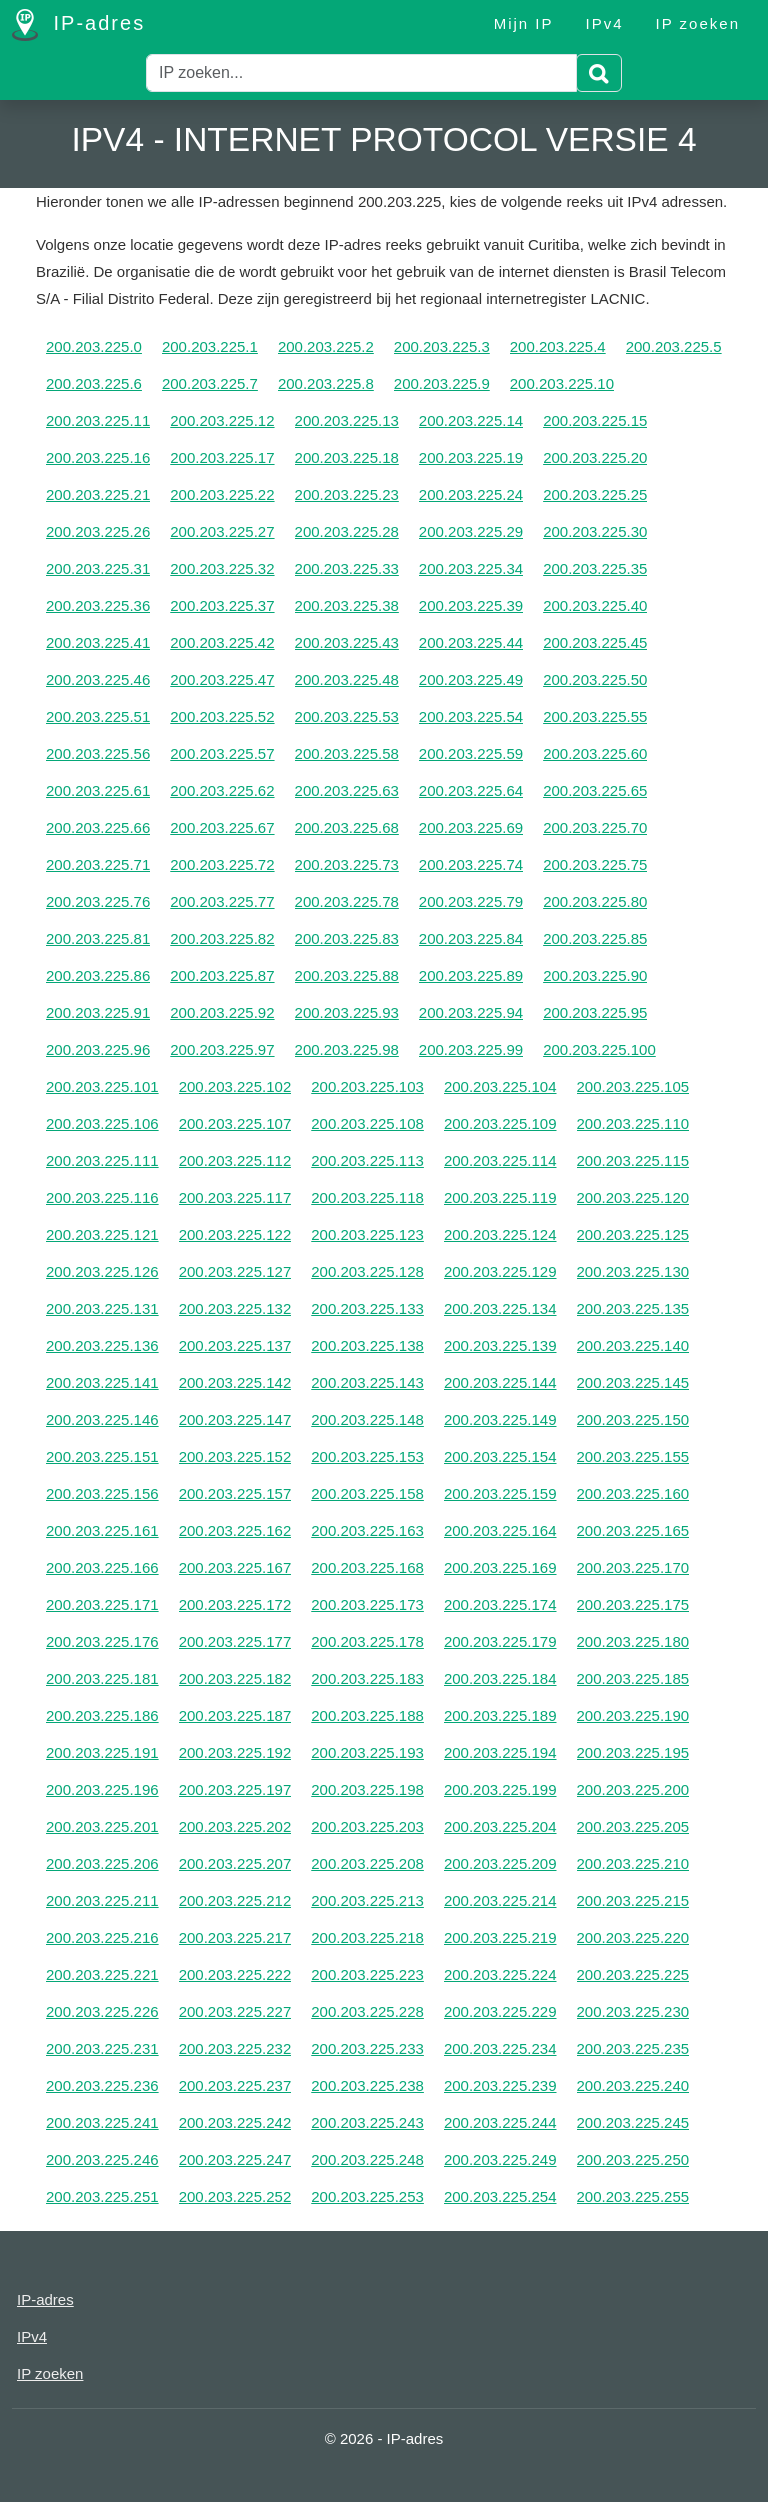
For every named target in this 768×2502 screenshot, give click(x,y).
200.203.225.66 (98, 827)
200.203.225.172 (235, 1604)
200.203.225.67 (222, 827)
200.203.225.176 (102, 1641)
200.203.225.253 (367, 2196)
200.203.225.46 (98, 679)
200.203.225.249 (500, 2159)
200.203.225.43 (347, 642)
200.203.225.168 (367, 1567)
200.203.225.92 (222, 1012)
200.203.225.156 (102, 1493)
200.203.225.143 (367, 1382)
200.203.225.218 (367, 1937)
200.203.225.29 (471, 531)
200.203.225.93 (347, 1012)
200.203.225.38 (347, 605)
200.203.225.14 (471, 420)
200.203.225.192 (235, 1752)
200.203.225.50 (595, 679)
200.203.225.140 (633, 1345)
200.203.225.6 (94, 383)
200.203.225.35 (595, 568)
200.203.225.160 (633, 1493)
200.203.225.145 (633, 1382)
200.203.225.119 (500, 1197)
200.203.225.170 (633, 1567)
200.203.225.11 (98, 420)
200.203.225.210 (633, 1863)
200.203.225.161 (102, 1530)
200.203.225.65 (595, 790)
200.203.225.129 (500, 1271)
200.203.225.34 (471, 568)
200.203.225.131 (102, 1308)
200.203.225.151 (102, 1456)
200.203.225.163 (367, 1530)
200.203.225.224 (500, 1974)
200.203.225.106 (102, 1123)
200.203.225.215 (633, 1900)
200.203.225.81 (98, 938)
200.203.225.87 (222, 975)
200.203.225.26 (98, 531)
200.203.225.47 (222, 679)
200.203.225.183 (367, 1678)
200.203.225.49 (471, 679)
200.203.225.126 (102, 1271)
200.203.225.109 (500, 1123)
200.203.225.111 (102, 1160)
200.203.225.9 (442, 383)
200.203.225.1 (210, 346)
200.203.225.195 (633, 1752)
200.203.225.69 (471, 827)
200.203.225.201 (102, 1826)
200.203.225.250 (633, 2159)
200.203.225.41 (98, 642)
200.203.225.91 (98, 1012)
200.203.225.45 (595, 642)
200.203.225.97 (222, 1049)
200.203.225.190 (633, 1715)
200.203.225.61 (98, 790)
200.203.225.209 (500, 1863)
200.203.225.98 (347, 1049)
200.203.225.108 (367, 1123)
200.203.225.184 (500, 1678)
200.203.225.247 (235, 2159)
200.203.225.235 (633, 2048)
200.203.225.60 (595, 753)
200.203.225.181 (102, 1678)
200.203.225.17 (222, 457)
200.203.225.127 (235, 1271)
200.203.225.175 (633, 1604)
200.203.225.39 (471, 605)
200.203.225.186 (102, 1715)
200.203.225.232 (235, 2048)
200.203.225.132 (235, 1308)
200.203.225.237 (235, 2085)
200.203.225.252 (235, 2196)
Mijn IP (524, 23)
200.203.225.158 (367, 1493)
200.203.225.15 (595, 420)
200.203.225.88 (347, 975)
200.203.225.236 (102, 2085)
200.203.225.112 (235, 1160)
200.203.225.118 (367, 1197)
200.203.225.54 (471, 716)
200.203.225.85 (595, 938)
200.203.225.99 (471, 1049)
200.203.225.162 (235, 1530)
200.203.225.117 (235, 1197)
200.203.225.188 (367, 1715)
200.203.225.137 (235, 1345)
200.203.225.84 (471, 938)
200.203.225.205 (633, 1826)
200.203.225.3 (442, 346)
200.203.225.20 (595, 457)
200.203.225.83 (347, 938)
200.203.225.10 (562, 383)
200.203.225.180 (633, 1641)
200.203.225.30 (595, 531)
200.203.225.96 (98, 1049)
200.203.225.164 (500, 1530)
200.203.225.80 (595, 901)
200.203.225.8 (326, 383)
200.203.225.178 (367, 1641)
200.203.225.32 (222, 568)
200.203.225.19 (471, 457)
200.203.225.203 (367, 1826)
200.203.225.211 (102, 1900)
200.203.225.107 (235, 1123)
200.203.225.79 (471, 901)
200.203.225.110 (633, 1123)
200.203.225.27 (222, 531)
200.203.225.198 (367, 1789)
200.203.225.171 (102, 1604)
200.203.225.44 (471, 642)
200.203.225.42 (222, 642)
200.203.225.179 (500, 1641)
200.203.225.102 (235, 1086)
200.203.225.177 (235, 1641)
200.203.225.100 (599, 1049)
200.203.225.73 (347, 864)
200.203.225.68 (347, 827)
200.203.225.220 (633, 1937)
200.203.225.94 (471, 1012)
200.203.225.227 (235, 2011)
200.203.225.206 (102, 1863)
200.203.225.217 (235, 1937)
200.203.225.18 (347, 457)
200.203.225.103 (367, 1086)
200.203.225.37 (222, 605)
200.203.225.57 (222, 753)
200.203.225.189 (500, 1715)
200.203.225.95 (595, 1012)
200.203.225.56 (98, 753)
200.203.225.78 (347, 901)
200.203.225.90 (595, 975)
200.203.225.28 (347, 531)
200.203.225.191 (102, 1752)
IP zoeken (698, 23)
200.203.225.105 (633, 1086)
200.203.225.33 (347, 568)
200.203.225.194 (500, 1752)
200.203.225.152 (235, 1456)
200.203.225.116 (102, 1197)
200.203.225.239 (500, 2085)
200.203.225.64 (471, 790)
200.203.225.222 (235, 1974)
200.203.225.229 (500, 2011)
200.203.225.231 (102, 2048)
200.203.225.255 (633, 2196)
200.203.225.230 (633, 2011)
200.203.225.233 (367, 2048)
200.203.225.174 (500, 1604)
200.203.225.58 (347, 753)
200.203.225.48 (347, 679)
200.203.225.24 (471, 494)
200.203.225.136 (102, 1345)
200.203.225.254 (500, 2196)
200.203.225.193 (367, 1752)
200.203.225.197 (235, 1789)
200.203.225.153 (367, 1456)
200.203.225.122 (235, 1234)
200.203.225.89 (471, 975)
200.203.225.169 (500, 1567)
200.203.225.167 (235, 1567)
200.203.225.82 (222, 938)
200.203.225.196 (102, 1789)
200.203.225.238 (367, 2085)
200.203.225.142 (235, 1382)
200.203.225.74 (471, 864)
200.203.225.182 (235, 1678)
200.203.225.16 (98, 457)
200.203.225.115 (633, 1160)
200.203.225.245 (633, 2122)
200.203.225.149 (500, 1419)
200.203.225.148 (367, 1419)
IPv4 (605, 23)
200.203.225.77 (222, 901)
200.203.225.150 (633, 1419)
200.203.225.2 (326, 346)
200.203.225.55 (595, 716)
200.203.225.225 (633, 1974)
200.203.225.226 (102, 2011)
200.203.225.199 (500, 1789)
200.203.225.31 (98, 568)
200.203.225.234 (500, 2048)
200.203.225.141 (102, 1382)
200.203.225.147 (235, 1419)
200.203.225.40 (595, 605)
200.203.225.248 (367, 2159)
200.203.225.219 (500, 1937)
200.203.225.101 (102, 1086)
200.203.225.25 (595, 494)
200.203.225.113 (367, 1160)
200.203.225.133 (367, 1308)
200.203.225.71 (98, 864)
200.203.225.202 (235, 1826)
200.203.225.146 (102, 1419)
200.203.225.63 (347, 790)
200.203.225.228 (367, 2011)
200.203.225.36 (98, 605)
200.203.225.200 (633, 1789)
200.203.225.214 (500, 1900)
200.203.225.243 (367, 2122)
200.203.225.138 (367, 1345)
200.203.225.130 (633, 1271)
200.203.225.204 (500, 1826)
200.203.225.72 (222, 864)
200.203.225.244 (500, 2122)
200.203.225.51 (98, 716)
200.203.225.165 (633, 1530)
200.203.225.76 (98, 901)
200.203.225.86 (98, 975)
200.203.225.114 (500, 1160)
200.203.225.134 (500, 1308)
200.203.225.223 (367, 1974)
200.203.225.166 (102, 1567)
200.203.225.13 (347, 420)
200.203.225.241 (102, 2122)
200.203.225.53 (347, 716)
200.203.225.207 (235, 1863)
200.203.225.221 (102, 1974)
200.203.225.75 (595, 864)
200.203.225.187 (235, 1715)
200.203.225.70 (595, 827)
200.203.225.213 (367, 1900)
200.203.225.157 (235, 1493)
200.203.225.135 (633, 1308)
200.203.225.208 (367, 1863)
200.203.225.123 (367, 1234)
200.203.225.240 (633, 2085)
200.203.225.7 (210, 383)
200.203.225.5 (674, 346)
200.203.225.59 (471, 753)
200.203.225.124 (500, 1234)
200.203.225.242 (235, 2122)
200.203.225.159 (500, 1493)
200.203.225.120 (633, 1197)
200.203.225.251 (102, 2196)
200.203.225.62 (222, 790)
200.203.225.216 (102, 1937)
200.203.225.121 (102, 1234)
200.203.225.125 (633, 1234)
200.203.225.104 (500, 1086)
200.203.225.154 (500, 1456)
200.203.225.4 (558, 346)
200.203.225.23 (347, 494)
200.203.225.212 (235, 1900)
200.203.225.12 (222, 420)
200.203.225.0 (94, 346)
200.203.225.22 (222, 494)
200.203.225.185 (633, 1678)
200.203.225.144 (500, 1382)
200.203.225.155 (633, 1456)
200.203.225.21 (98, 494)
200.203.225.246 (102, 2159)
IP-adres (78, 25)
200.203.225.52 (222, 716)
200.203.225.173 (367, 1604)
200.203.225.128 (367, 1271)
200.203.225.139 (500, 1345)
